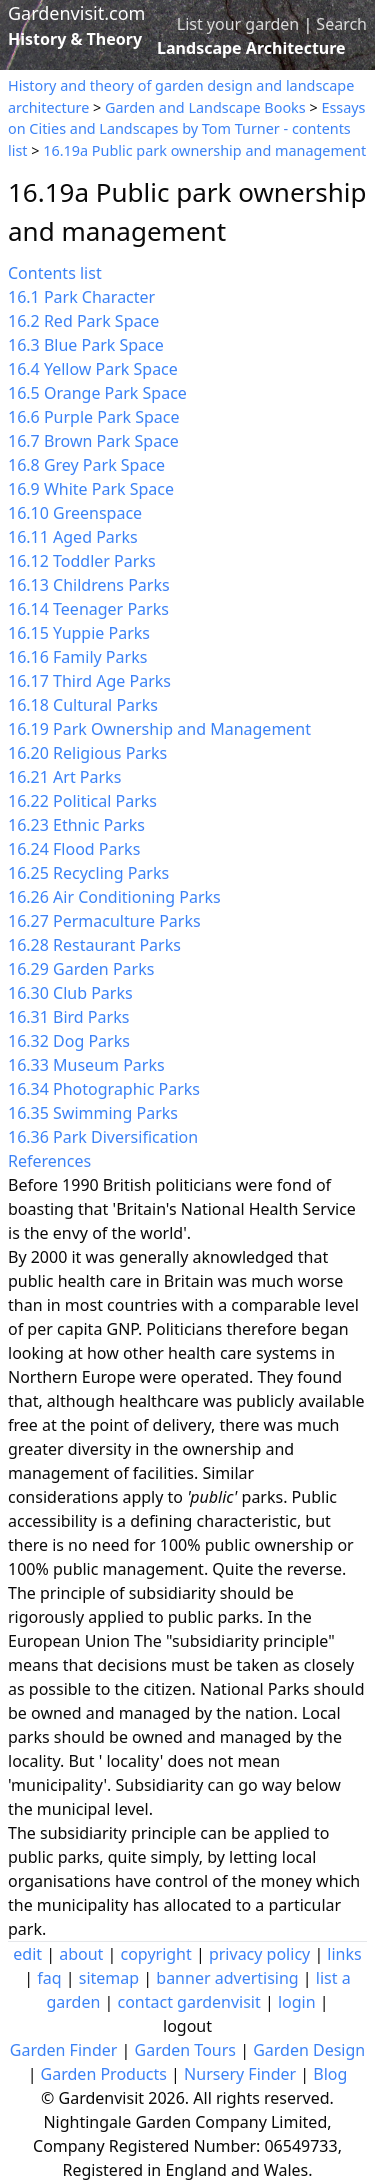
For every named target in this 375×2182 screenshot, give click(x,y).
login (297, 2002)
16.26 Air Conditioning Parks (114, 897)
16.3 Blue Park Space (86, 345)
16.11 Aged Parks (73, 537)
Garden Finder (64, 2050)
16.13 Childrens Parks (89, 585)
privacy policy (259, 1954)
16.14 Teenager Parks (88, 609)
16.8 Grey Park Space (86, 465)
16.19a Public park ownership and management (204, 150)
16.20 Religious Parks (87, 753)
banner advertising (227, 1978)
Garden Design (309, 2050)
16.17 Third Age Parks (89, 681)
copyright (156, 1954)
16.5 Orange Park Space (97, 393)
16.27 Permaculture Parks (104, 921)
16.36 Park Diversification (103, 1137)
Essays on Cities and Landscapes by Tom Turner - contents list (187, 129)
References (49, 1161)
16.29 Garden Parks (81, 969)
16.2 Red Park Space (83, 321)
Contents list (55, 273)
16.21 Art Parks (64, 777)
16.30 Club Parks (70, 993)
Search (341, 24)
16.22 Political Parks (82, 801)
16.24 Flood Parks (74, 849)
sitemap (109, 1978)
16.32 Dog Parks (69, 1041)
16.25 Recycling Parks (88, 873)
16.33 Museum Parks (86, 1065)
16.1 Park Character (81, 297)
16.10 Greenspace (75, 513)
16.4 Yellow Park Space (93, 369)
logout (187, 2026)
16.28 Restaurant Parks (94, 945)
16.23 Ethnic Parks (76, 825)
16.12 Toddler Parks (82, 561)
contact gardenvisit (188, 2002)
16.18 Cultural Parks (83, 705)
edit (27, 1954)
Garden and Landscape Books (205, 107)
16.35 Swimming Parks (93, 1113)
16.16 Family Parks (77, 657)
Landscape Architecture (251, 48)
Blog (330, 2074)
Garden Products (104, 2074)
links (344, 1954)
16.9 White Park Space (91, 489)
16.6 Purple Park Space (94, 417)
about (81, 1954)
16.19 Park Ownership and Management (159, 729)
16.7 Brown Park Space (93, 441)
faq (49, 1978)
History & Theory (75, 39)
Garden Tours (185, 2050)
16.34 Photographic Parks (104, 1089)
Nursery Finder (240, 2074)
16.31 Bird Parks (68, 1017)
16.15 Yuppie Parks (79, 633)
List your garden (238, 24)
